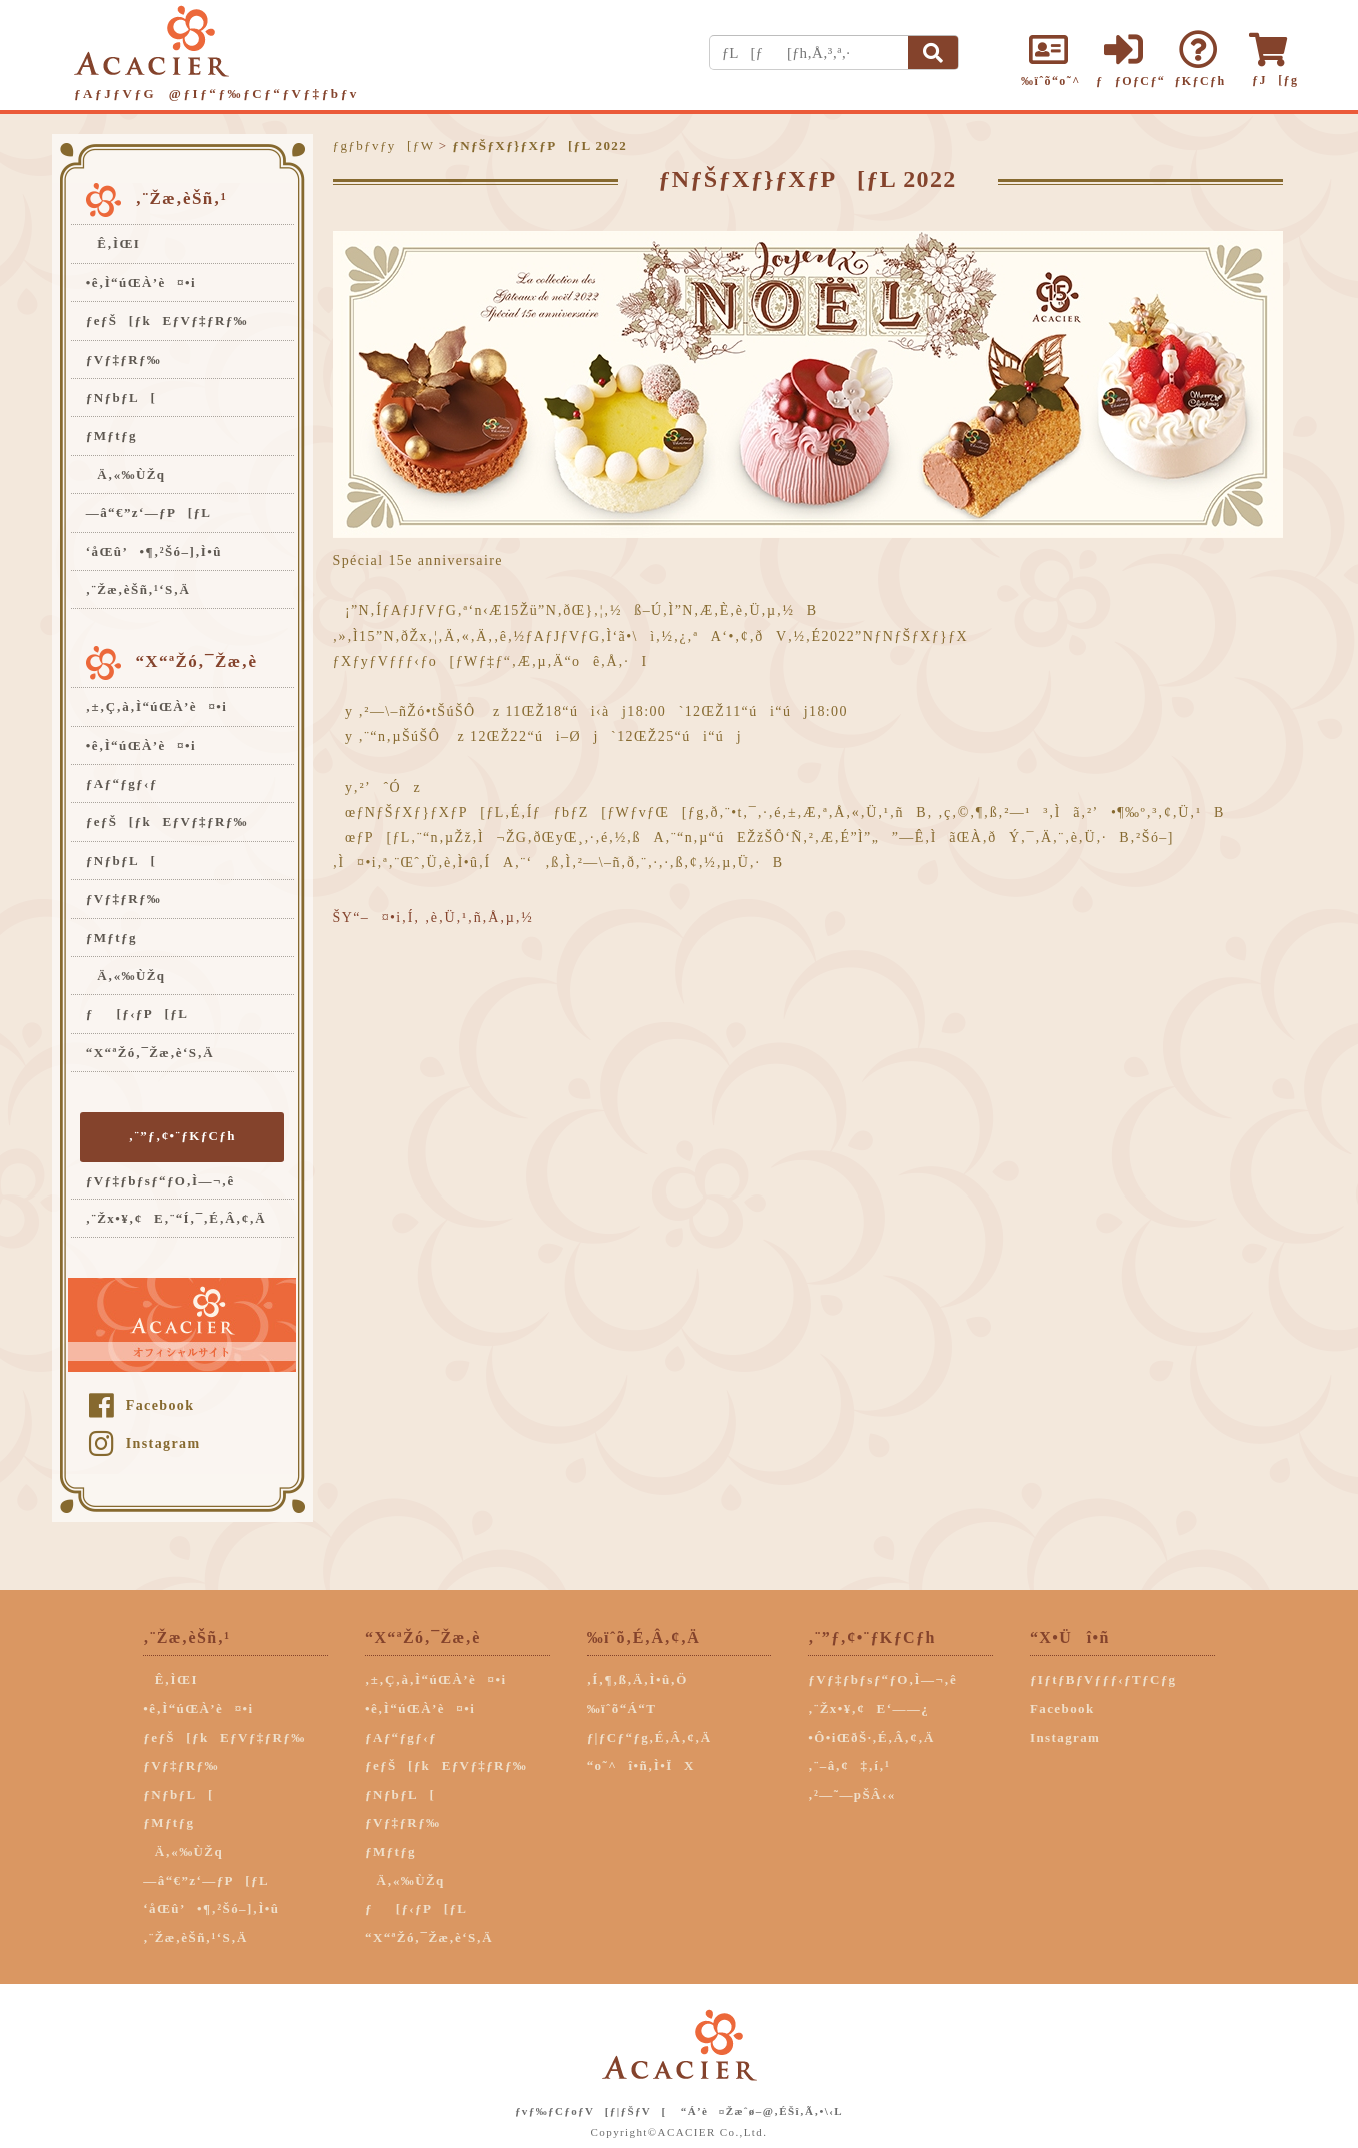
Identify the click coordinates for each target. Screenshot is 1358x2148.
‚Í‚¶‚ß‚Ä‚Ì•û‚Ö (637, 1679)
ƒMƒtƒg (111, 435)
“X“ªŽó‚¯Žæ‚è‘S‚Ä (150, 1052)
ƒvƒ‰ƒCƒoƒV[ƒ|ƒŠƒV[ (591, 2111)
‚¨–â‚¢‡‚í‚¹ (849, 1765)
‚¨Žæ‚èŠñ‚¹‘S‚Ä (138, 589)
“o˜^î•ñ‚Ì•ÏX (641, 1765)
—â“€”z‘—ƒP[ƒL (149, 512)
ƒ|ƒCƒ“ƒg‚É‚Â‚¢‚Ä (649, 1737)
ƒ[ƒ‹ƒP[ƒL (137, 1013)
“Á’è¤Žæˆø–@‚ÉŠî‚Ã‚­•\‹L (762, 2111)
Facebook (141, 1405)
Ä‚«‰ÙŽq (126, 474)
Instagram (144, 1443)
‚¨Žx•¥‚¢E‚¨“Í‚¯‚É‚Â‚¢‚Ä (176, 1218)
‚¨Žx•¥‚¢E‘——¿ (868, 1708)
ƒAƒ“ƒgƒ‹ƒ (127, 783)
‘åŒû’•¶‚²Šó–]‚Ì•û (154, 551)
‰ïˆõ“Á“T (622, 1708)
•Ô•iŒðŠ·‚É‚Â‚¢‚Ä (871, 1737)
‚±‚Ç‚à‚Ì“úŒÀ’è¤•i (156, 706)
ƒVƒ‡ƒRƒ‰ (123, 359)
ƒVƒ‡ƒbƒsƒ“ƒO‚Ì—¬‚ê (160, 1180)
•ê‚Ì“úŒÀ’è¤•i (141, 282)
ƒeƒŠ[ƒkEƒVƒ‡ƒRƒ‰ (167, 320)
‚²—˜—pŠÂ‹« (851, 1794)
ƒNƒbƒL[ (121, 397)
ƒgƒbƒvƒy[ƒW (384, 145)
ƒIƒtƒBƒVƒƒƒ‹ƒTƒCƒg (1103, 1679)
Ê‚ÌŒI (113, 243)
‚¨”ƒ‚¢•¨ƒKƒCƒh (182, 1135)
